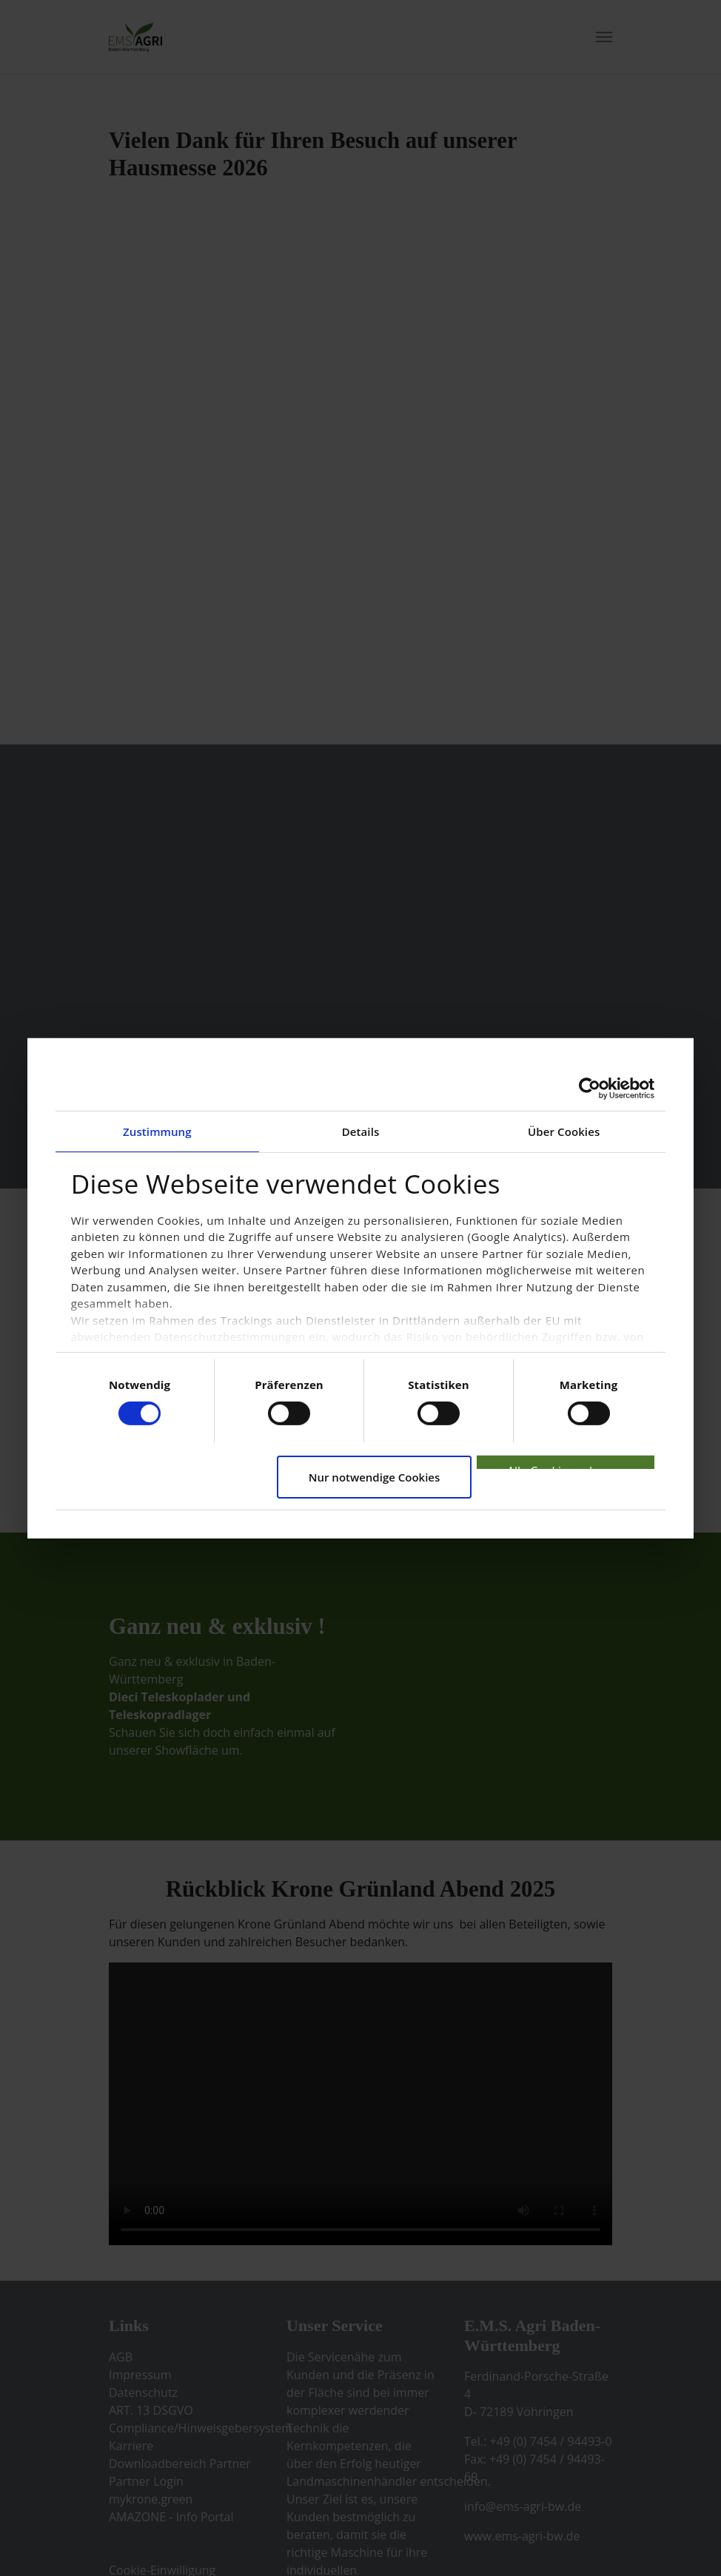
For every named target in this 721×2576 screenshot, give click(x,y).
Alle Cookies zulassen (565, 1466)
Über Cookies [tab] (564, 1130)
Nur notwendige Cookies (374, 1477)
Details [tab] (361, 1130)
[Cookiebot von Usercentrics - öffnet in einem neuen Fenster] (589, 1088)
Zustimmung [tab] (157, 1130)
